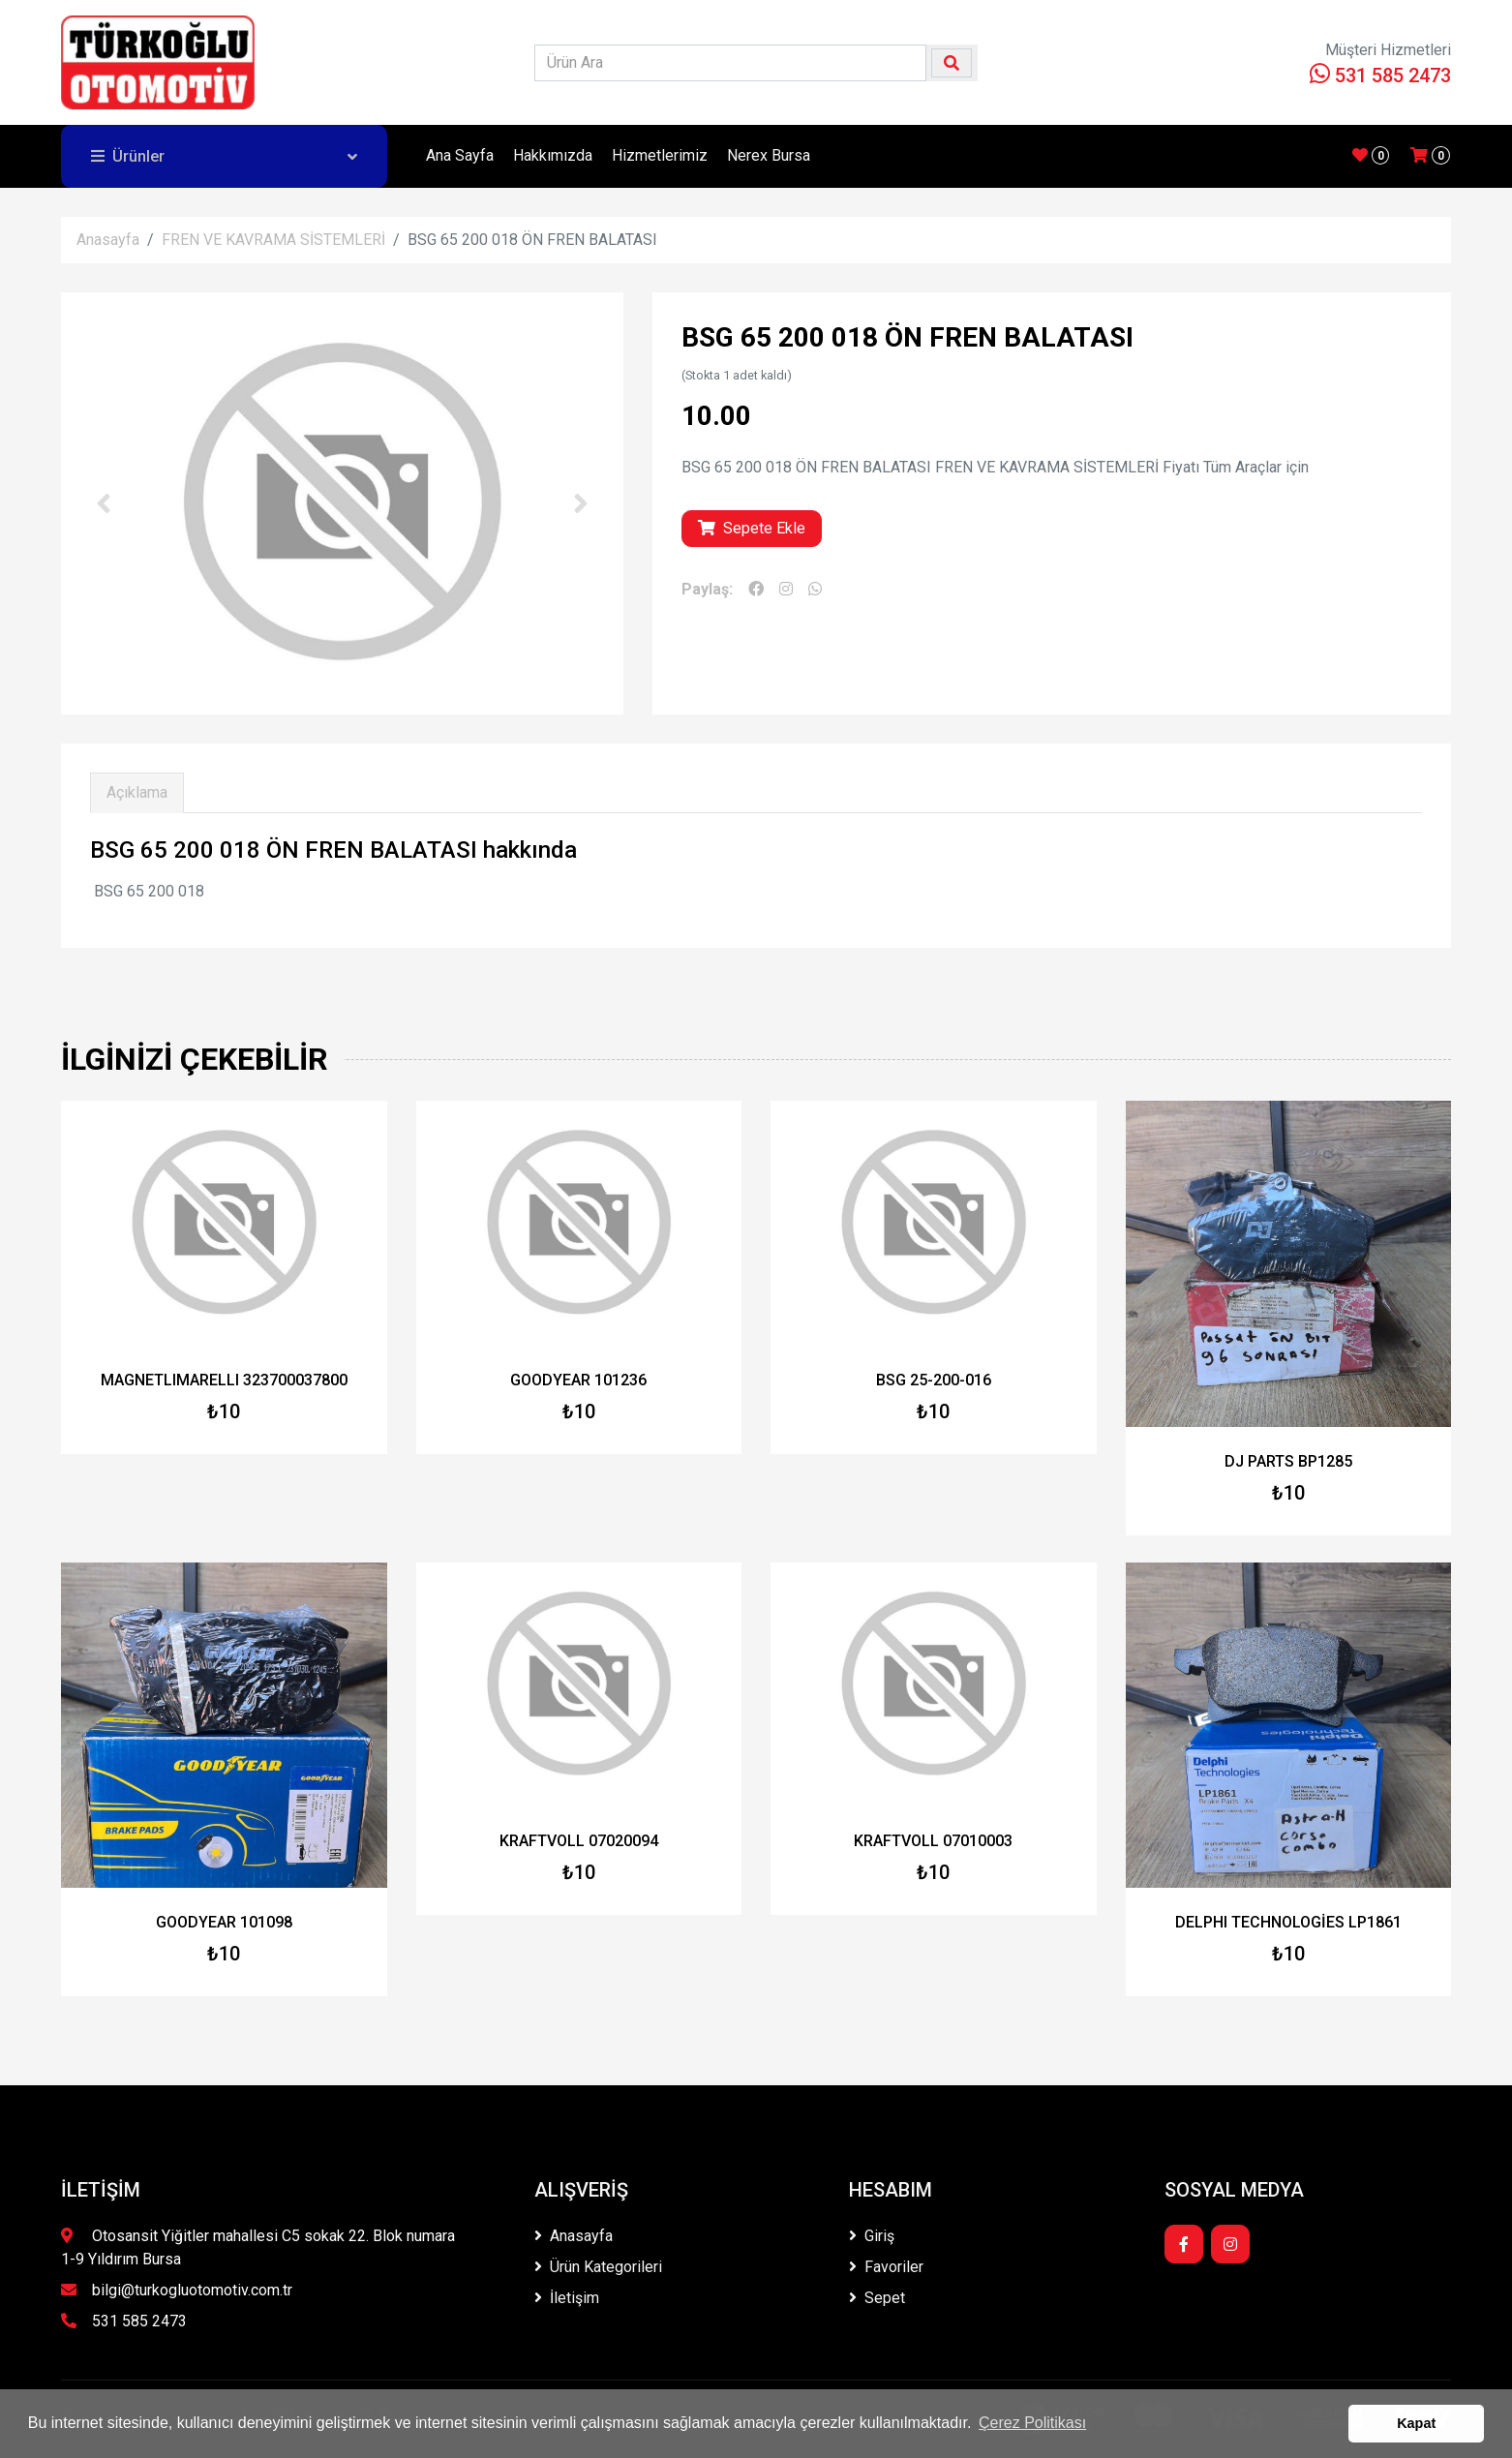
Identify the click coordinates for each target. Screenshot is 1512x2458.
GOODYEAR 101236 (578, 1380)
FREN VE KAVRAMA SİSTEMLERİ (273, 239)
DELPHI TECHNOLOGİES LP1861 (1288, 1922)
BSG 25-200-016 (933, 1380)
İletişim (566, 2298)
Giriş (871, 2236)
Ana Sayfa (460, 155)
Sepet (877, 2298)
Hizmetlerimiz (660, 155)
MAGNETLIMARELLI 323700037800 (224, 1380)
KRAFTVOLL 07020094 (578, 1841)
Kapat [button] (1416, 2423)
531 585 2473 (1380, 75)
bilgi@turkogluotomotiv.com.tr (176, 2290)
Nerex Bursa (768, 155)
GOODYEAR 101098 (224, 1922)
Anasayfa (107, 239)
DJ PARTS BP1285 (1288, 1461)
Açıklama (136, 792)
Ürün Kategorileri (598, 2267)
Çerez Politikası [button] (1032, 2422)
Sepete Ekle (751, 528)
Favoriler (886, 2267)
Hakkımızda (552, 155)
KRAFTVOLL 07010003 (933, 1841)
